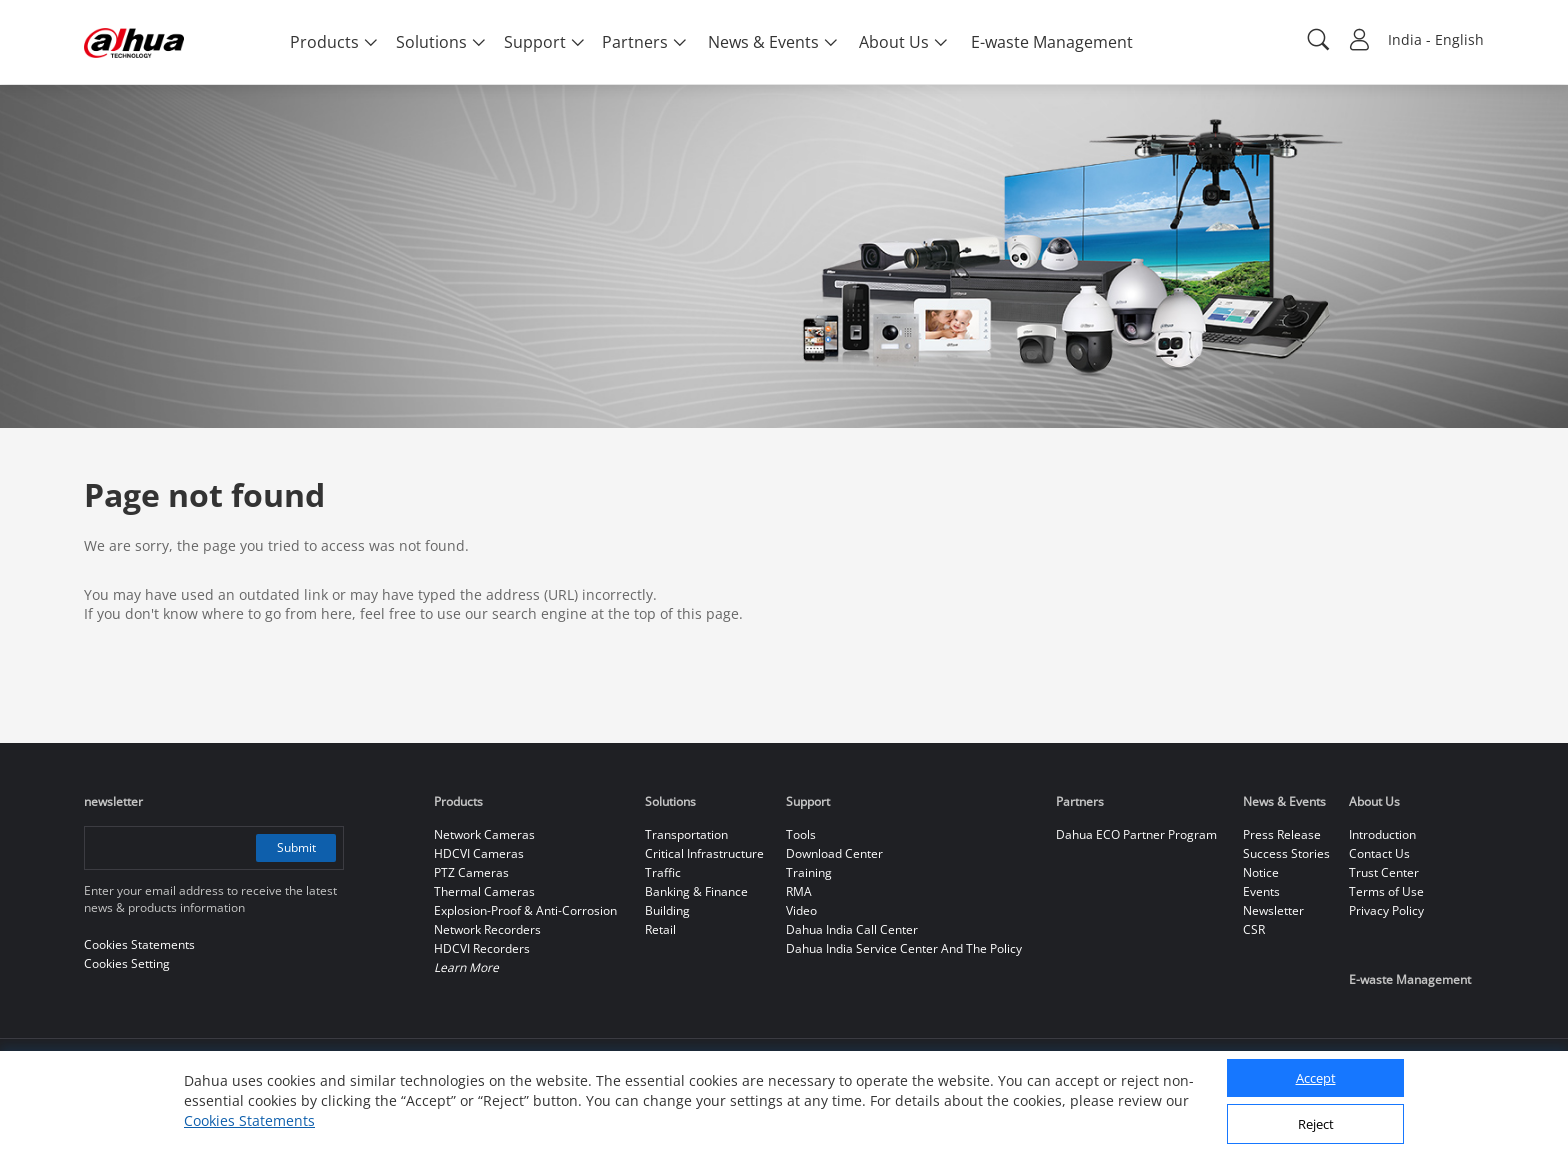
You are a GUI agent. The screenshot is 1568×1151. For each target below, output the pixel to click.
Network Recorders (487, 929)
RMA (799, 891)
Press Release (1282, 834)
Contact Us (1379, 853)
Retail (660, 929)
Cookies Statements (249, 1120)
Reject (1316, 1124)
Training (809, 872)
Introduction (1382, 834)
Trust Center (1384, 872)
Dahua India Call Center (852, 929)
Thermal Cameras (484, 891)
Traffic (663, 872)
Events (1261, 891)
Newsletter (1273, 910)
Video (801, 910)
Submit (296, 847)
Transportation (686, 834)
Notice (1261, 872)
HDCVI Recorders (482, 948)
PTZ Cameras (471, 872)
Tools (801, 834)
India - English (1436, 39)
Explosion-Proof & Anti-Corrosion (525, 910)
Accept (1316, 1078)
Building (667, 910)
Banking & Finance (696, 891)
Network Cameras (484, 834)
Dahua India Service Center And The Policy (904, 948)
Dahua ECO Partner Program (1136, 834)
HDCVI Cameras (479, 853)
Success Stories (1286, 853)
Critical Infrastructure (704, 853)
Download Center (834, 853)
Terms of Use (1386, 891)
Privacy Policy (1386, 910)
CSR (1254, 929)
